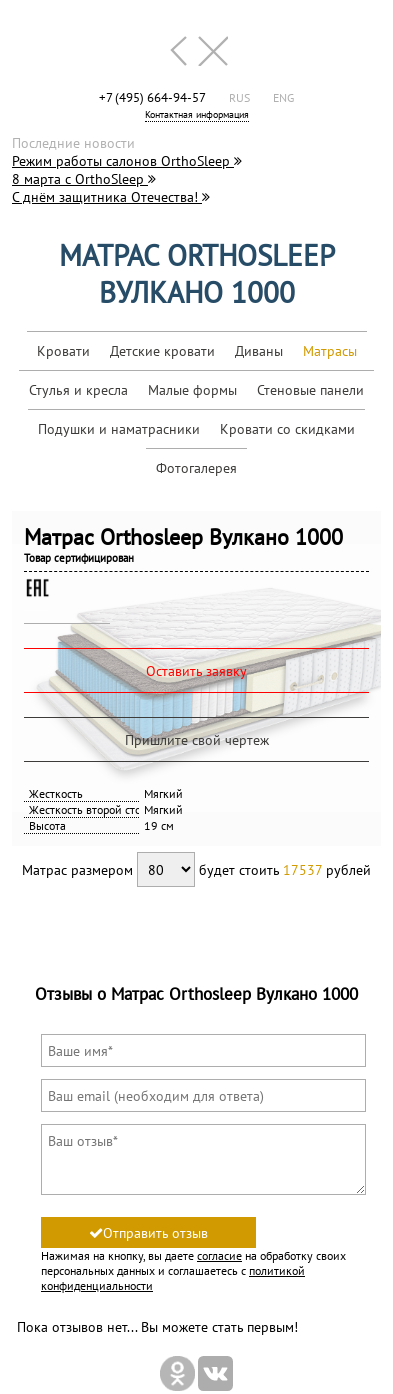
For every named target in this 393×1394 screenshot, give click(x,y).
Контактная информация (197, 114)
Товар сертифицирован (79, 558)
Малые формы (192, 390)
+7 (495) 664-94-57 (152, 97)
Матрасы (330, 351)
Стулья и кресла (78, 390)
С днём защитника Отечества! (111, 197)
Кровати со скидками (287, 429)
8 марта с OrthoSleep (84, 179)
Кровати (63, 351)
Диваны (259, 351)
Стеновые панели (310, 390)
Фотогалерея (196, 468)
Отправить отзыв (148, 1232)
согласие (219, 1255)
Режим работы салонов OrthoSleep (127, 161)
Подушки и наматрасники (119, 429)
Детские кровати (162, 351)
